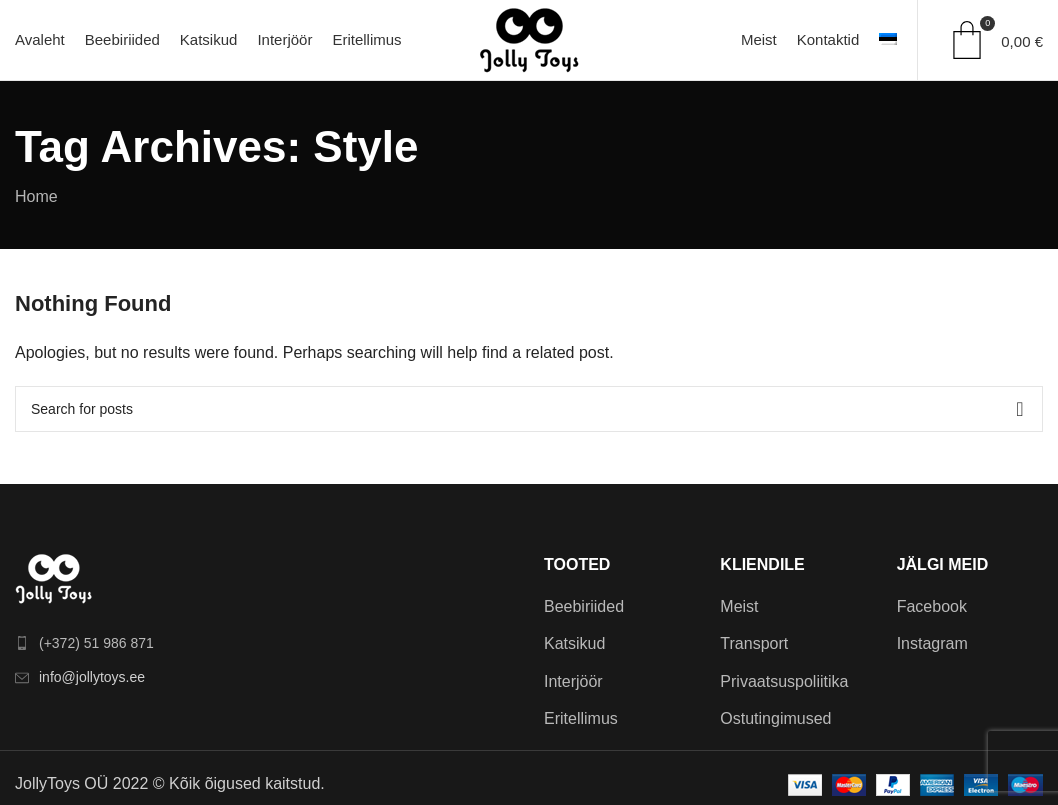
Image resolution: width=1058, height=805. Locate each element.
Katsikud (574, 643)
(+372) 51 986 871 (96, 643)
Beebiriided (584, 606)
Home (36, 196)
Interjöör (573, 681)
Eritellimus (581, 718)
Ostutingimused (775, 718)
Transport (754, 643)
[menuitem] (888, 40)
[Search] (529, 409)
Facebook (932, 606)
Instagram (932, 643)
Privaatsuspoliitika (784, 681)
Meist (739, 606)
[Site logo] (529, 38)
